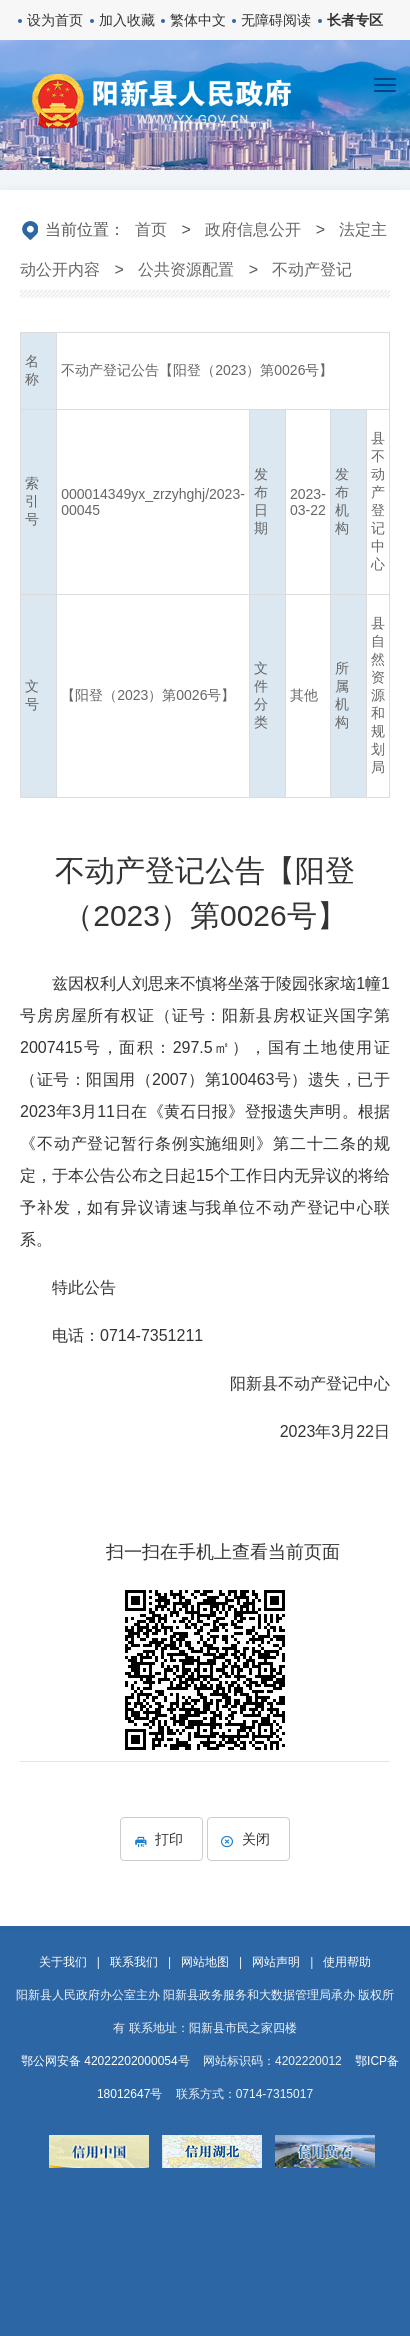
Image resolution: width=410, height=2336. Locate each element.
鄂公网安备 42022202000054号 (105, 2061)
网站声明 (276, 1962)
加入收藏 (127, 20)
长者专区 (355, 20)
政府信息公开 (253, 229)
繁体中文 (198, 20)
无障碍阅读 (276, 20)
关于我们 (63, 1962)
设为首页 (55, 20)
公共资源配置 (186, 269)
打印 (161, 1839)
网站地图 (205, 1962)
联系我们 (134, 1962)
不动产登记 (312, 269)
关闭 (248, 1839)
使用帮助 (347, 1962)
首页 (151, 229)
